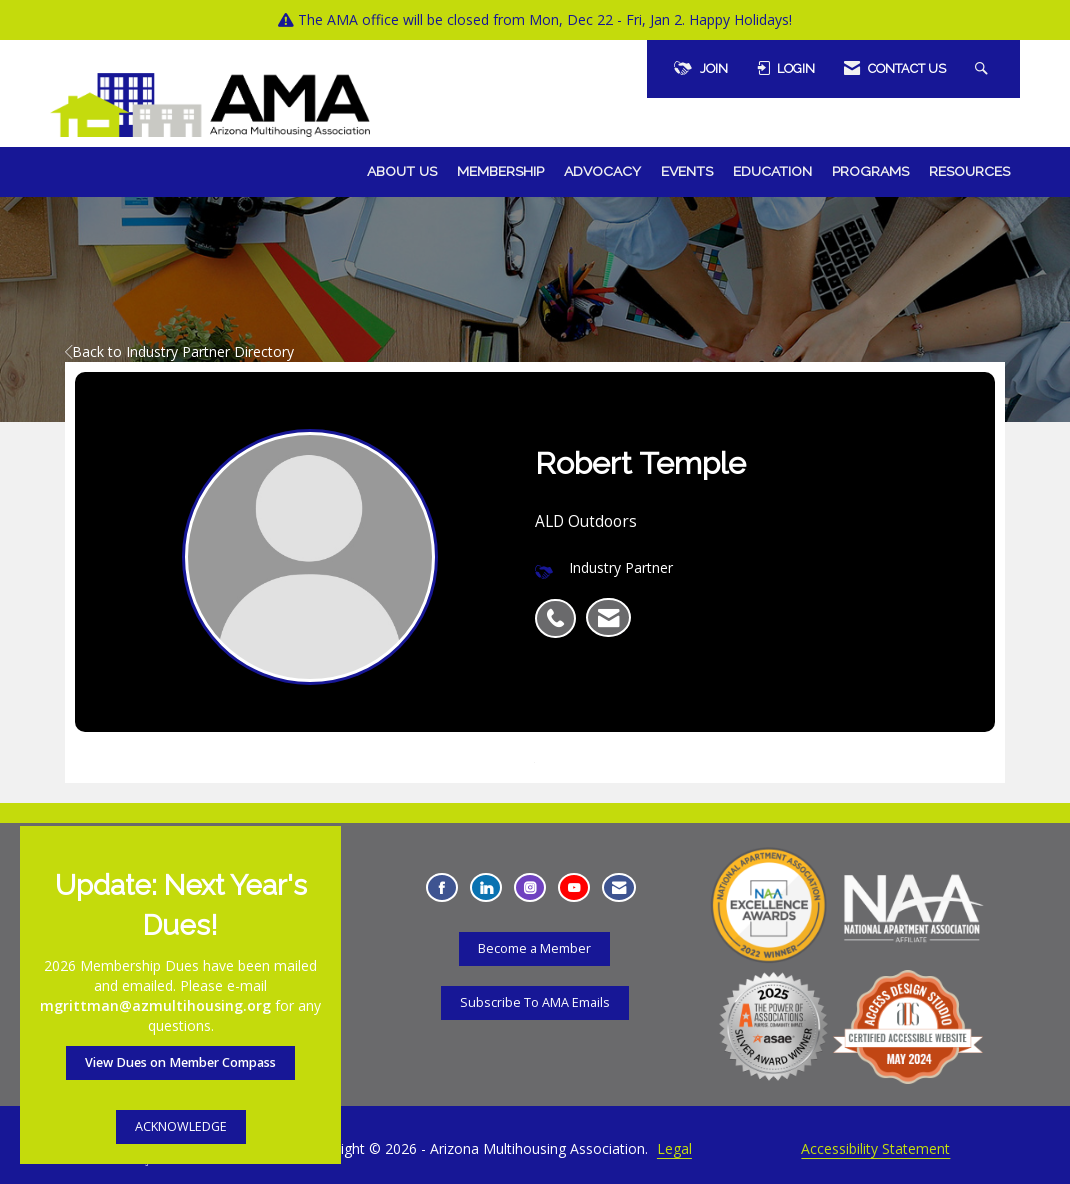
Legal (674, 1148)
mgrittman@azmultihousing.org (155, 1005)
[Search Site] (984, 69)
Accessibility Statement (875, 1148)
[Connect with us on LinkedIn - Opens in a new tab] (486, 887)
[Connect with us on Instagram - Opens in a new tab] (530, 887)
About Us (402, 171)
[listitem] (560, 608)
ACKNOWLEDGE (181, 1126)
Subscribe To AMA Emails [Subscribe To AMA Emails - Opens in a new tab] (535, 1002)
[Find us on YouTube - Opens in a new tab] (574, 887)
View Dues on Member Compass (180, 1062)
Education (772, 171)
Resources (969, 171)
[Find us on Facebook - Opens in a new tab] (442, 887)
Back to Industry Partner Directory (179, 351)
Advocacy (602, 171)
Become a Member (534, 948)
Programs (870, 171)
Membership (500, 171)
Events (687, 171)
